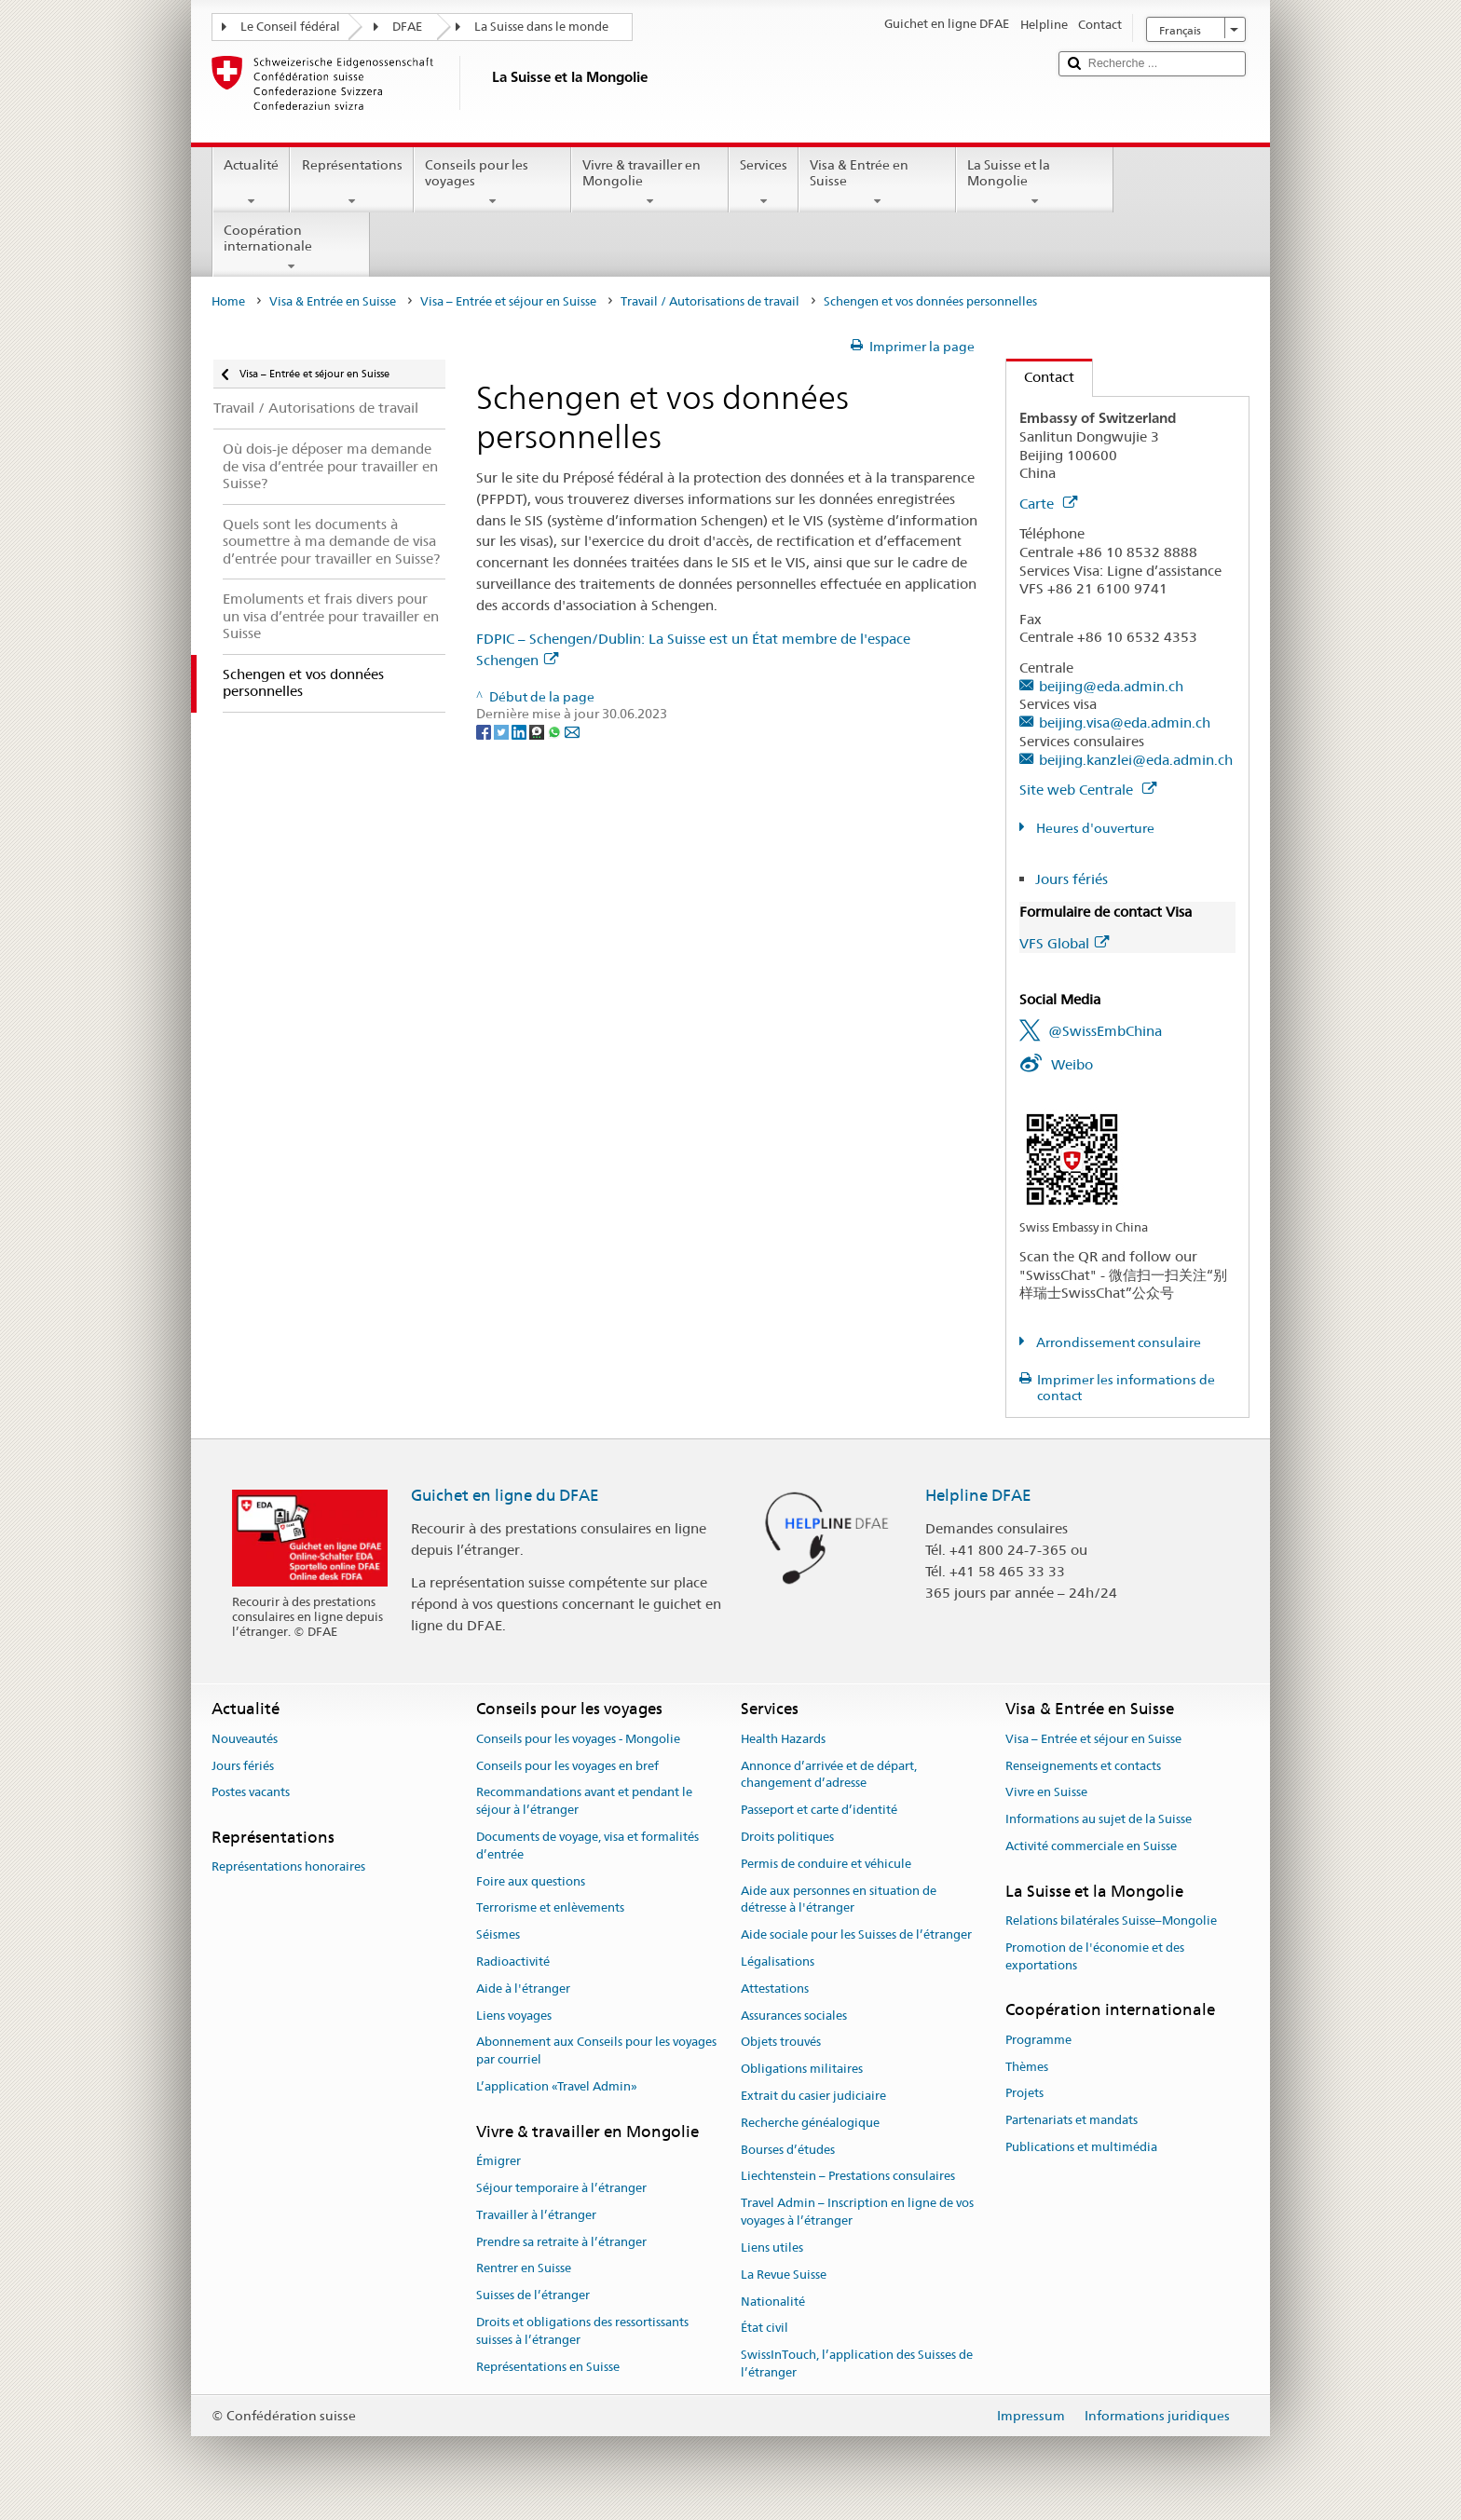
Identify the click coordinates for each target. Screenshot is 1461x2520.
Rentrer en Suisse (523, 2269)
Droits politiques (787, 1837)
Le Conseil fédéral (290, 27)
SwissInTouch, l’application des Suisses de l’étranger (857, 2363)
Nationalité (773, 2302)
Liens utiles (772, 2247)
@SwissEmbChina (1105, 1031)
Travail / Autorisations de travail (710, 301)
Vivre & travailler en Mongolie (650, 182)
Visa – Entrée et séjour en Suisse (508, 301)
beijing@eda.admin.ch (1111, 686)
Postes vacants (251, 1793)
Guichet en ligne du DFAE (505, 1495)
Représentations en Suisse (548, 2367)
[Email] (572, 731)
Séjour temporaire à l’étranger (561, 2188)
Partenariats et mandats (1071, 2120)
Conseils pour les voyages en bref (567, 1766)
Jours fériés (1071, 879)
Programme (1038, 2040)
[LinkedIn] (520, 731)
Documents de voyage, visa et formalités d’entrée (587, 1845)
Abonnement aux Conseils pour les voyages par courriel (596, 2051)
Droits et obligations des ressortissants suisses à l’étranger (582, 2331)
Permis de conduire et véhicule (826, 1864)
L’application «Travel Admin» (556, 2086)
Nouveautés (245, 1739)
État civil (764, 2329)
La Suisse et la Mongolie (1035, 182)
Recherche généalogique (810, 2123)
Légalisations (777, 1961)
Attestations (775, 1989)
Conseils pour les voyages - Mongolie (578, 1739)
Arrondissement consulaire (1117, 1342)
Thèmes (1026, 2067)
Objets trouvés (781, 2043)
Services (764, 182)
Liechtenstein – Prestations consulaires (848, 2177)
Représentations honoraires (288, 1867)
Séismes (498, 1934)
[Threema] (538, 731)
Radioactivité (513, 1961)
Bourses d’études (788, 2150)
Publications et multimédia (1081, 2147)
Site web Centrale (1087, 789)
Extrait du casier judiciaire (813, 2096)
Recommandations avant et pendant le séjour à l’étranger (584, 1802)
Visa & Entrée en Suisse (877, 182)
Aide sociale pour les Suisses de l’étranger (856, 1934)
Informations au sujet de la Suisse (1098, 1819)
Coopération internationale (291, 248)
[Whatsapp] (556, 731)
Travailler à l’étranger (536, 2215)
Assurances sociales (794, 2016)
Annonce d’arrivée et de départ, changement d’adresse (829, 1775)
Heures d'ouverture (1093, 828)
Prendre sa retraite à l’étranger (561, 2242)
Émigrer (498, 2161)
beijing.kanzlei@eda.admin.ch (1136, 760)
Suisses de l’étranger (533, 2295)
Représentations (351, 182)
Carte (1048, 503)
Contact (1040, 377)
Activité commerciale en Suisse (1091, 1846)
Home (228, 301)
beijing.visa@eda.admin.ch (1124, 722)
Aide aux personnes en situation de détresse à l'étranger (838, 1899)
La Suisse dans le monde (541, 27)
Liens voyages (514, 2016)
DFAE (407, 27)
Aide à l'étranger (523, 1989)
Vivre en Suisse (1046, 1793)
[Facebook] (485, 731)
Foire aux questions (530, 1881)
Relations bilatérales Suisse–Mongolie (1111, 1920)
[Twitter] (503, 731)
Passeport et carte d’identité (819, 1810)
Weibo (1072, 1064)
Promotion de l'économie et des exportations (1094, 1956)
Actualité (251, 182)
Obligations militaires (802, 2069)
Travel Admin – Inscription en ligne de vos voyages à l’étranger (857, 2212)
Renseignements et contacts (1083, 1766)
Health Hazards (783, 1739)
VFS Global (1064, 943)
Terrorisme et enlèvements (550, 1908)
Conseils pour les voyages (492, 182)
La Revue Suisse (783, 2275)
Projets (1024, 2094)
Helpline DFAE (978, 1495)
